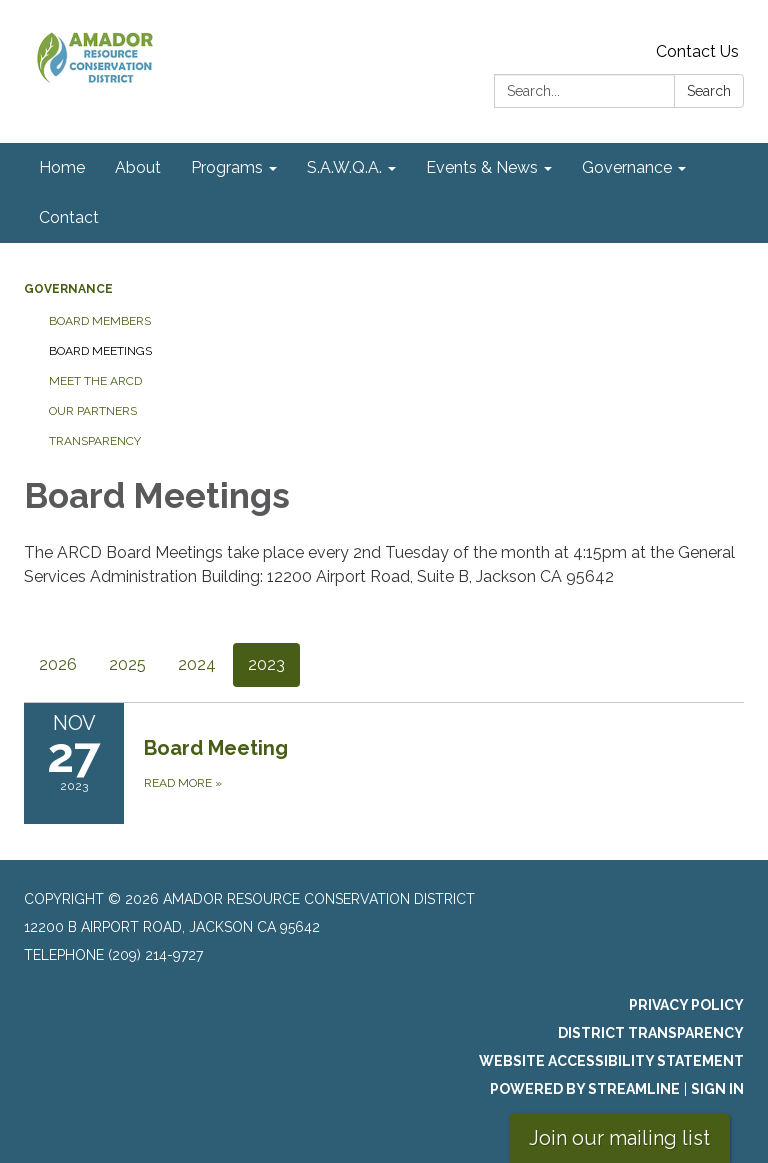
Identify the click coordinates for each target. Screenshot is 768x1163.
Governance (68, 289)
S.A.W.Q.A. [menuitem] (344, 167)
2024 (197, 664)
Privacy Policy (686, 1005)
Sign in (717, 1089)
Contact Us (697, 51)
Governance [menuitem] (627, 167)
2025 (127, 664)
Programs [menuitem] (227, 167)
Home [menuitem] (62, 167)
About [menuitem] (138, 167)
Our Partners (93, 411)
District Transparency (651, 1033)
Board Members (100, 321)
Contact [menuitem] (69, 217)
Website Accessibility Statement (611, 1061)
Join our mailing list (619, 1138)
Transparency (95, 441)
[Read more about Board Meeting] (384, 763)
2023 (266, 664)
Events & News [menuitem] (482, 167)
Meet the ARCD (95, 381)
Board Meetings (100, 351)
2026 (58, 664)
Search (709, 91)
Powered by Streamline (585, 1089)
